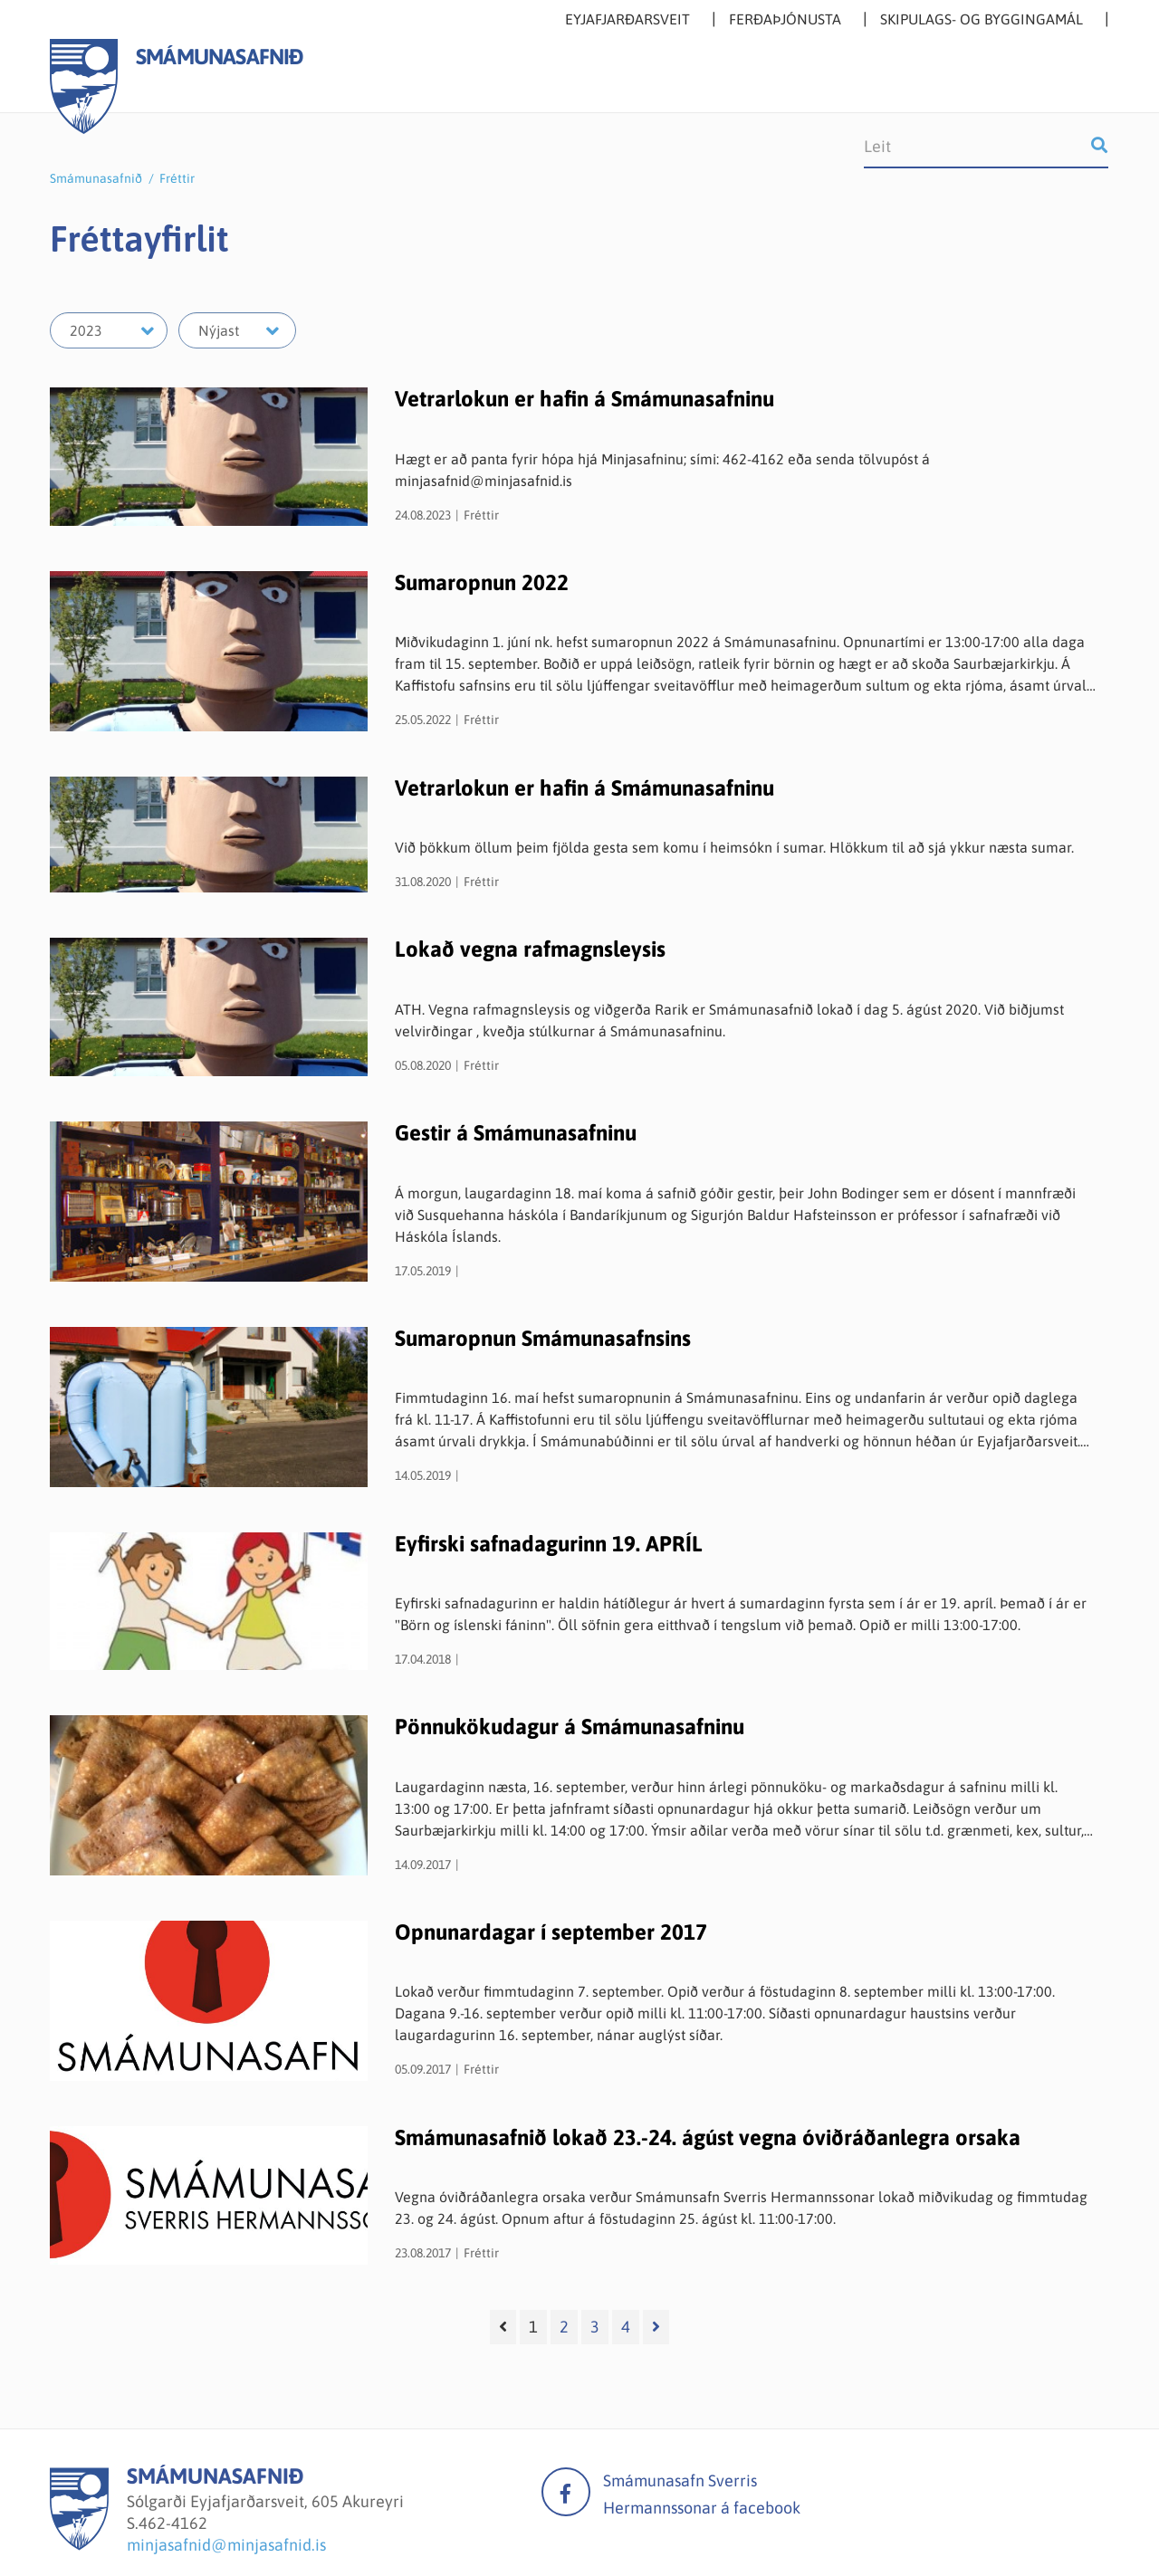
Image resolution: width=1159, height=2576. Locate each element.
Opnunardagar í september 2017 (551, 1932)
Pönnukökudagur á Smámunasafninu (569, 1726)
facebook (565, 2491)
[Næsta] (656, 2327)
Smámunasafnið (96, 178)
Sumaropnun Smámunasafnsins (543, 1338)
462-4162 (173, 2523)
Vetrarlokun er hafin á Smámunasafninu (584, 398)
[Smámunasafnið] (79, 2544)
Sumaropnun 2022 (482, 582)
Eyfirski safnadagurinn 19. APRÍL (549, 1543)
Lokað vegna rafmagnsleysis (530, 949)
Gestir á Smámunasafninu (516, 1133)
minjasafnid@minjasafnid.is (226, 2544)
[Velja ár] (109, 330)
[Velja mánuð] (237, 330)
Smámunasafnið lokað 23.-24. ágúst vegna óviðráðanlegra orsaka (707, 2137)
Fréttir (177, 178)
